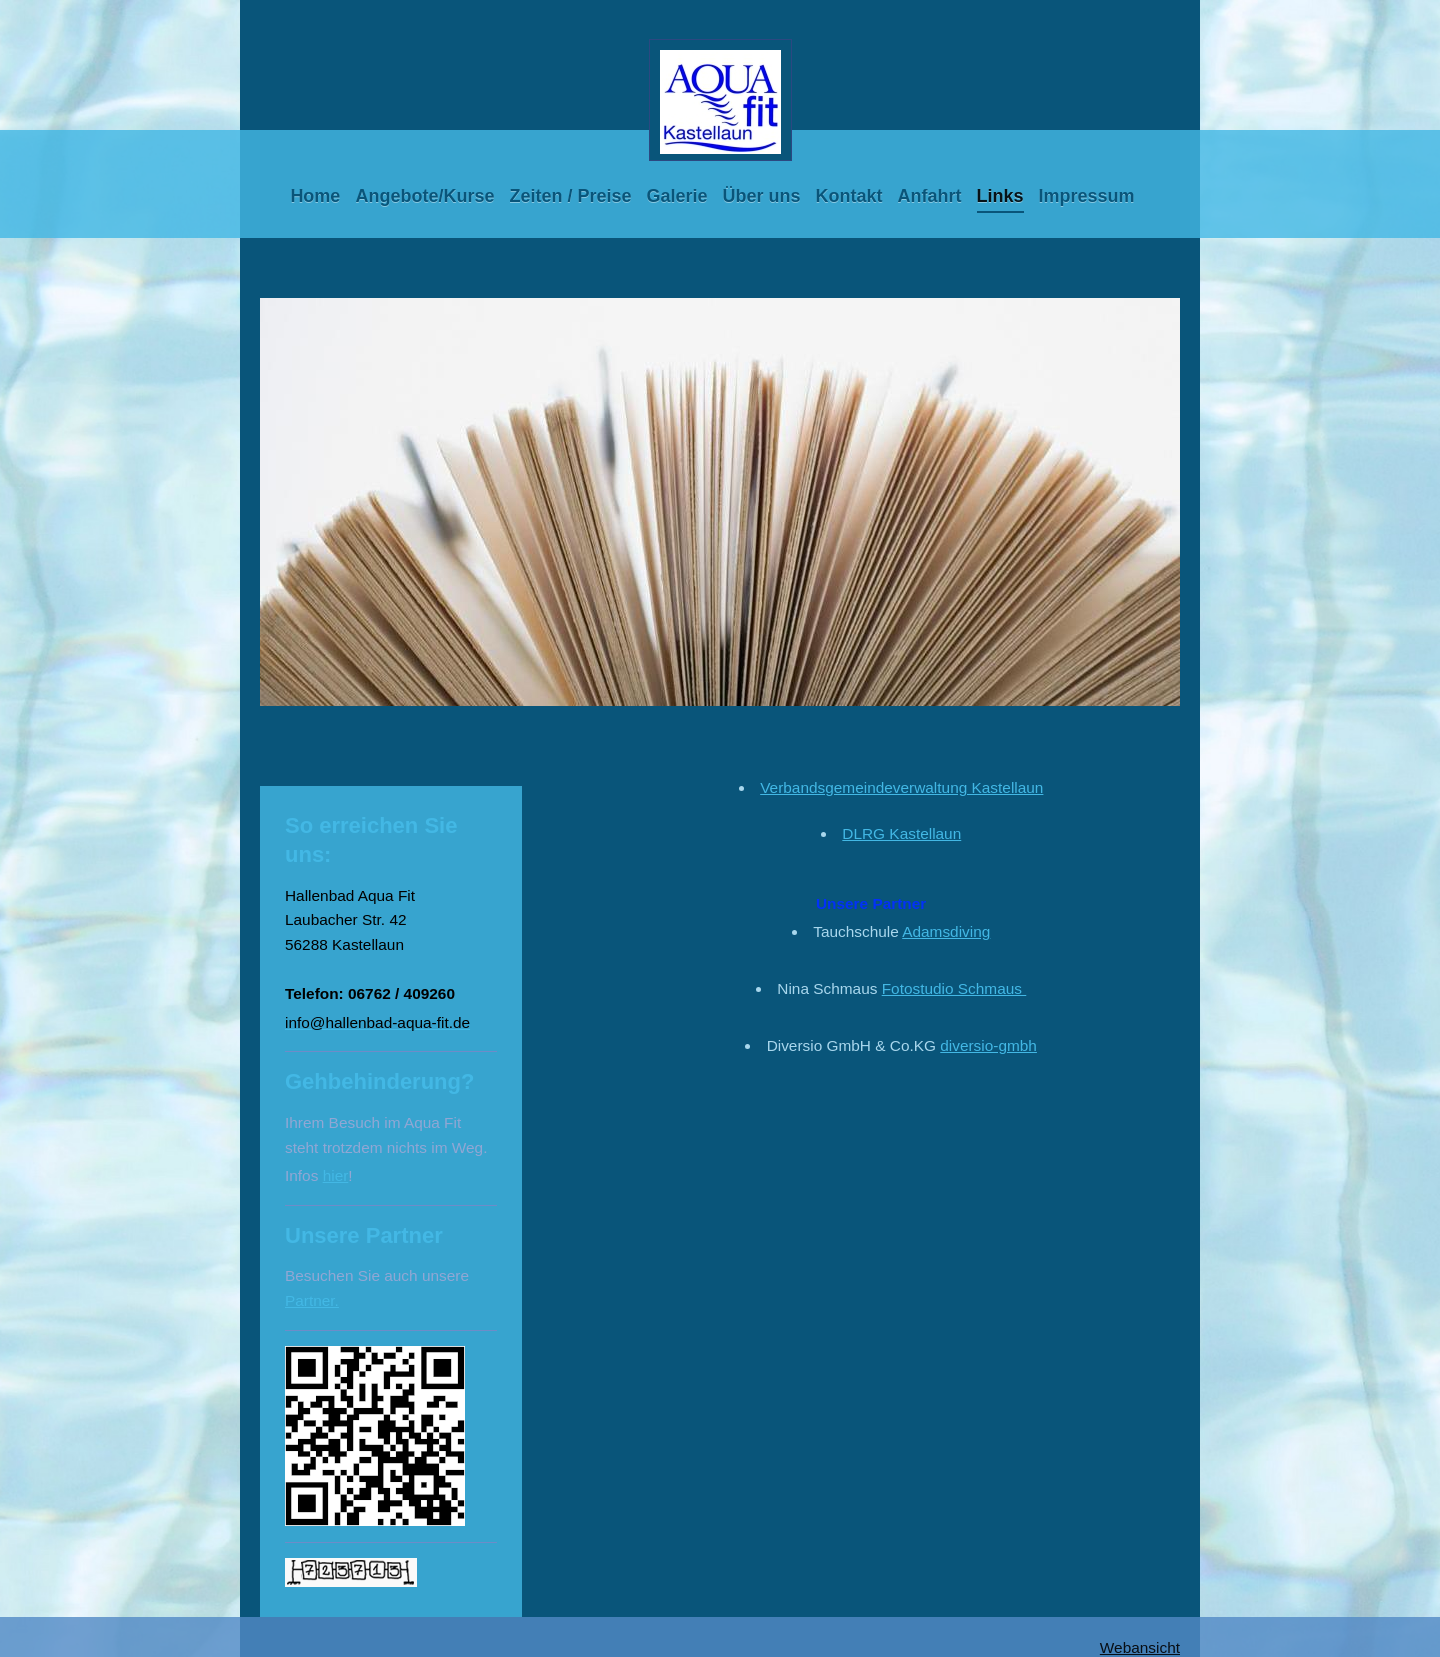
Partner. (312, 1300)
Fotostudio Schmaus (954, 988)
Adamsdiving (946, 931)
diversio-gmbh (988, 1045)
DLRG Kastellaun (901, 833)
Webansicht (1140, 1647)
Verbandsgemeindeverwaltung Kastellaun (901, 787)
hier (336, 1175)
